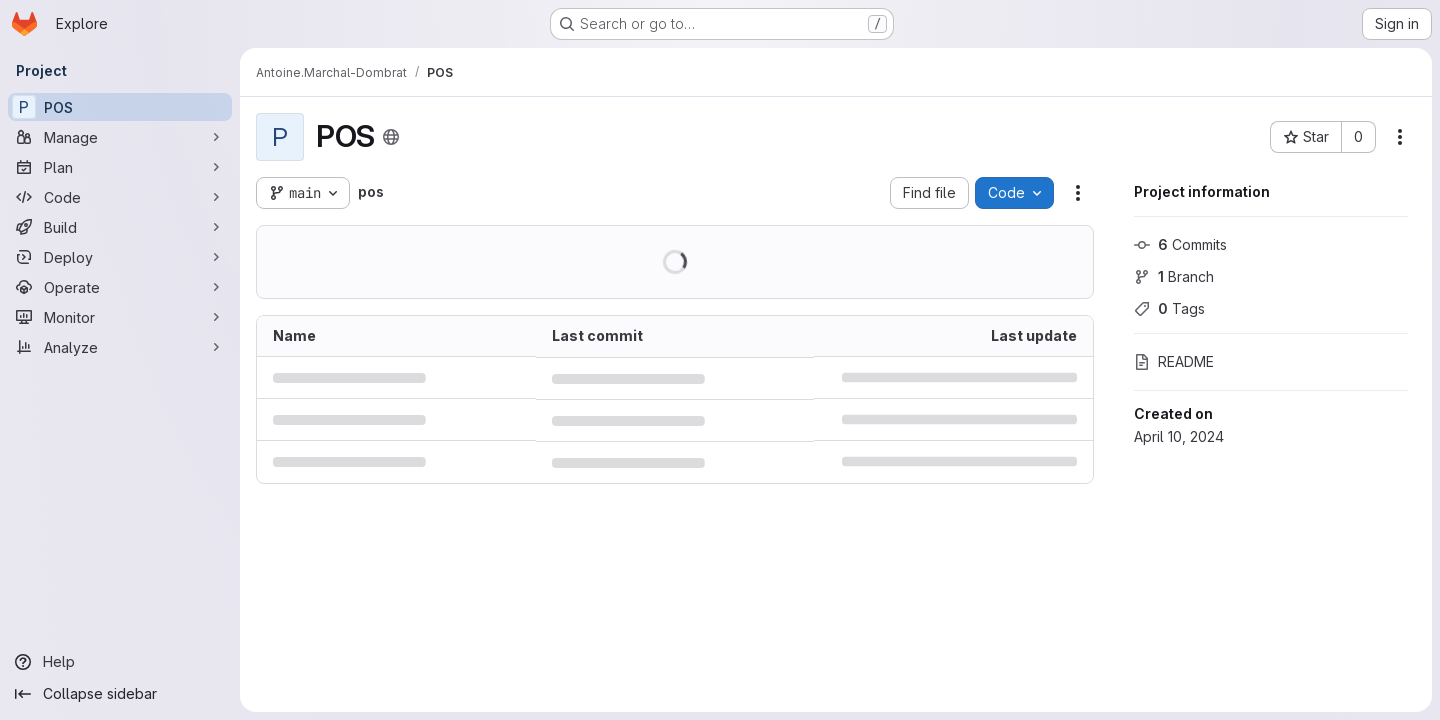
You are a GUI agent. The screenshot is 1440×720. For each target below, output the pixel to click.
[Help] (120, 662)
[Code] (120, 197)
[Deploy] (120, 257)
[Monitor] (120, 317)
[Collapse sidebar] (120, 694)
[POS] (120, 107)
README (1174, 361)
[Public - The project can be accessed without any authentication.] (391, 137)
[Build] (120, 227)
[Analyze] (120, 347)
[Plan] (120, 167)
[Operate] (120, 287)
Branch (1174, 276)
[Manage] (120, 137)
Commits (1180, 244)
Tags (1169, 308)
